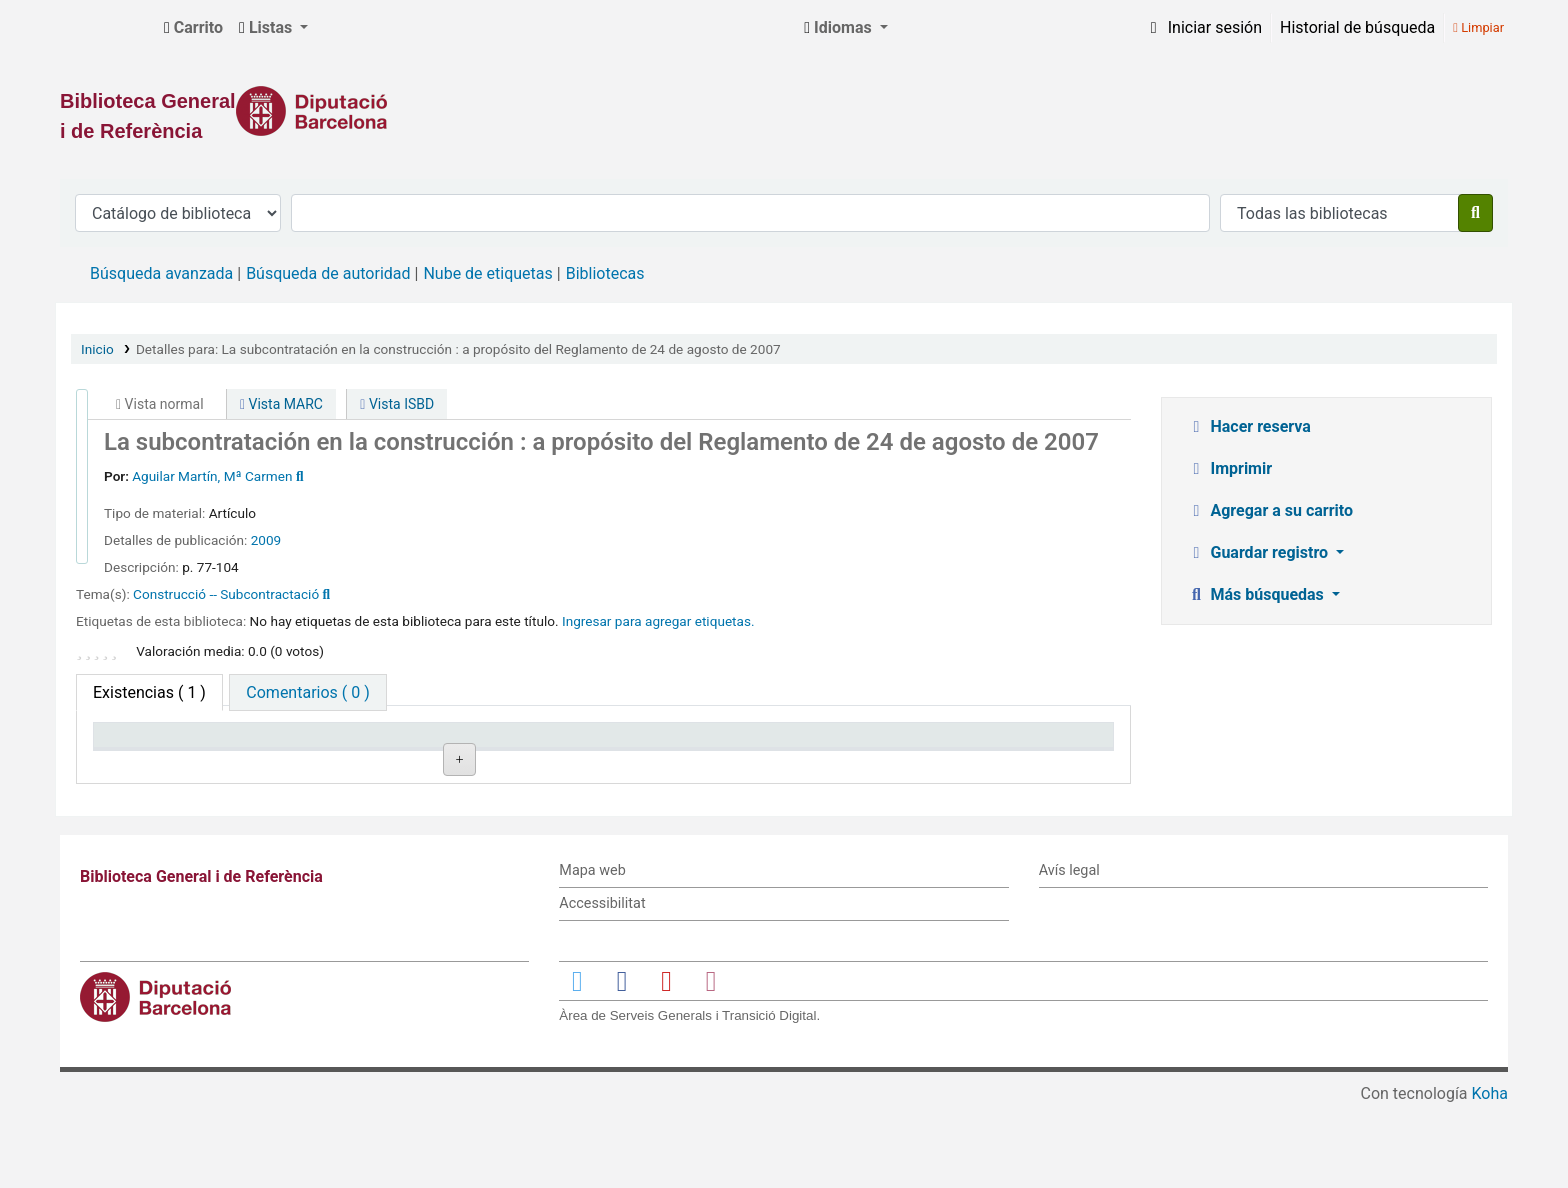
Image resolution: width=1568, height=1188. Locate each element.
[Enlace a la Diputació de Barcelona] (784, 111)
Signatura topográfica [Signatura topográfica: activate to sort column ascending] (584, 744)
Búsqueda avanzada (161, 273)
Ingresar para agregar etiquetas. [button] (658, 621)
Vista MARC (281, 404)
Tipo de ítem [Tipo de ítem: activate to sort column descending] (146, 744)
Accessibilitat (602, 985)
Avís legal (1069, 953)
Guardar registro (1260, 552)
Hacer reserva (1249, 426)
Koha (1490, 1175)
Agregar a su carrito (1270, 510)
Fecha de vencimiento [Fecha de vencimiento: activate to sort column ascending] (992, 744)
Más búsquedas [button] (1257, 594)
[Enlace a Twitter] (577, 1062)
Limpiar (1478, 27)
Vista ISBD (397, 404)
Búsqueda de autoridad (328, 273)
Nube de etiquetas (487, 273)
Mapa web (592, 953)
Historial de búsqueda (1357, 27)
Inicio (97, 349)
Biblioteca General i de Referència (106, 28)
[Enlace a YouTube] (666, 1062)
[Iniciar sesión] (1203, 28)
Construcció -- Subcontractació (226, 594)
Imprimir (1230, 468)
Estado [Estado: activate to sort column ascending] (740, 744)
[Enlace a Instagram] (711, 1062)
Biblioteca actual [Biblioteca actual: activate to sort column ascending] (364, 744)
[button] (193, 28)
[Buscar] (1475, 213)
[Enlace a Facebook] (622, 1062)
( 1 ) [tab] (149, 692)
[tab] (307, 692)
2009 (266, 540)
